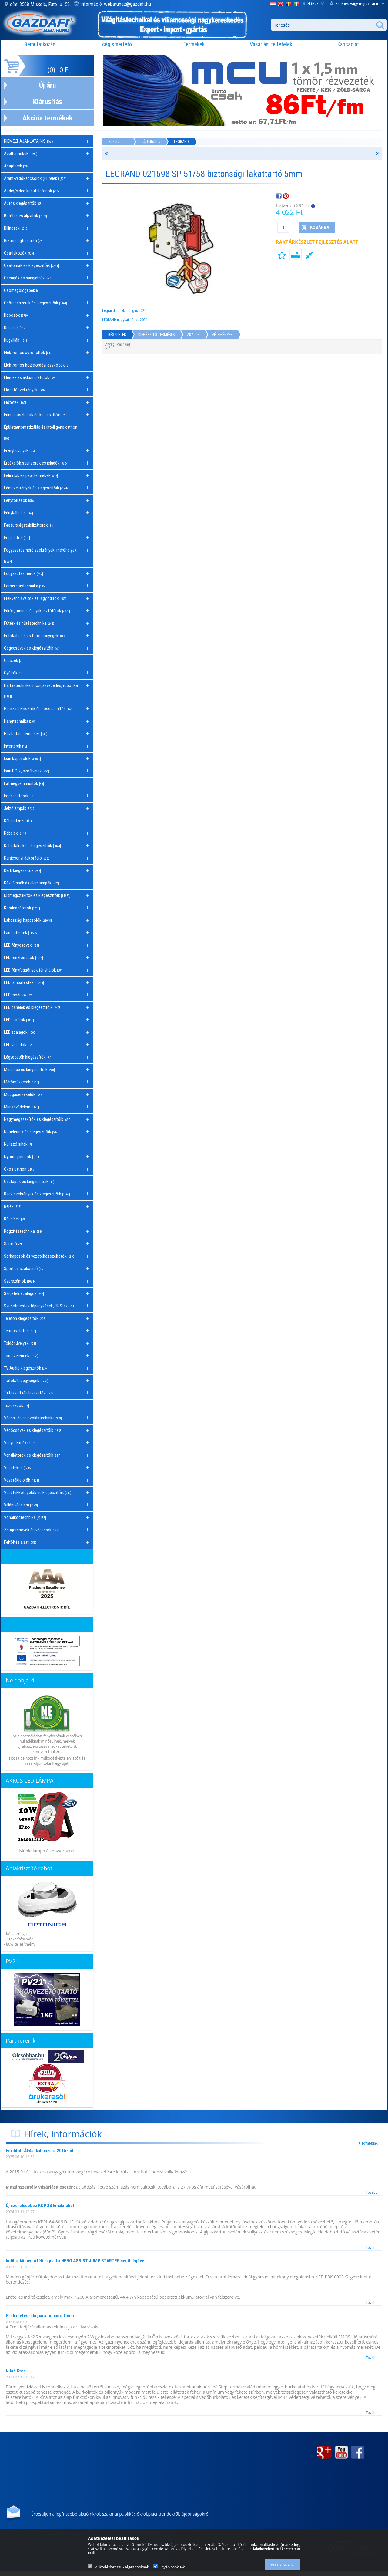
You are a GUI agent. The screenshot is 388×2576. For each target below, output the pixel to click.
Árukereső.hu (47, 2102)
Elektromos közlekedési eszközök (36, 365)
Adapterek (16, 166)
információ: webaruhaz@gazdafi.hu (115, 4)
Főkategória (118, 141)
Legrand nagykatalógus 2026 (124, 311)
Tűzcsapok (16, 1405)
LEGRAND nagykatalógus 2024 (124, 320)
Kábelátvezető (19, 820)
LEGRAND (181, 141)
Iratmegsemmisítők (24, 783)
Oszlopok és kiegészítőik (29, 1181)
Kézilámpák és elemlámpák (31, 883)
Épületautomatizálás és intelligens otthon (40, 432)
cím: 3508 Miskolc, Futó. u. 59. (40, 4)
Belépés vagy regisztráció (357, 3)
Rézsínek (15, 1219)
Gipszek (13, 660)
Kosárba (319, 227)
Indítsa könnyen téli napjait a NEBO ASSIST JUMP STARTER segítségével (76, 2260)
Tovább (372, 2192)
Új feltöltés (151, 141)
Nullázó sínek (18, 1144)
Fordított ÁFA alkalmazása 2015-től (39, 2150)
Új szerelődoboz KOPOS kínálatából (40, 2205)
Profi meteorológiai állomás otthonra (41, 2315)
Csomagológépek (21, 290)
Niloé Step (16, 2371)
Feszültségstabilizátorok (29, 525)
